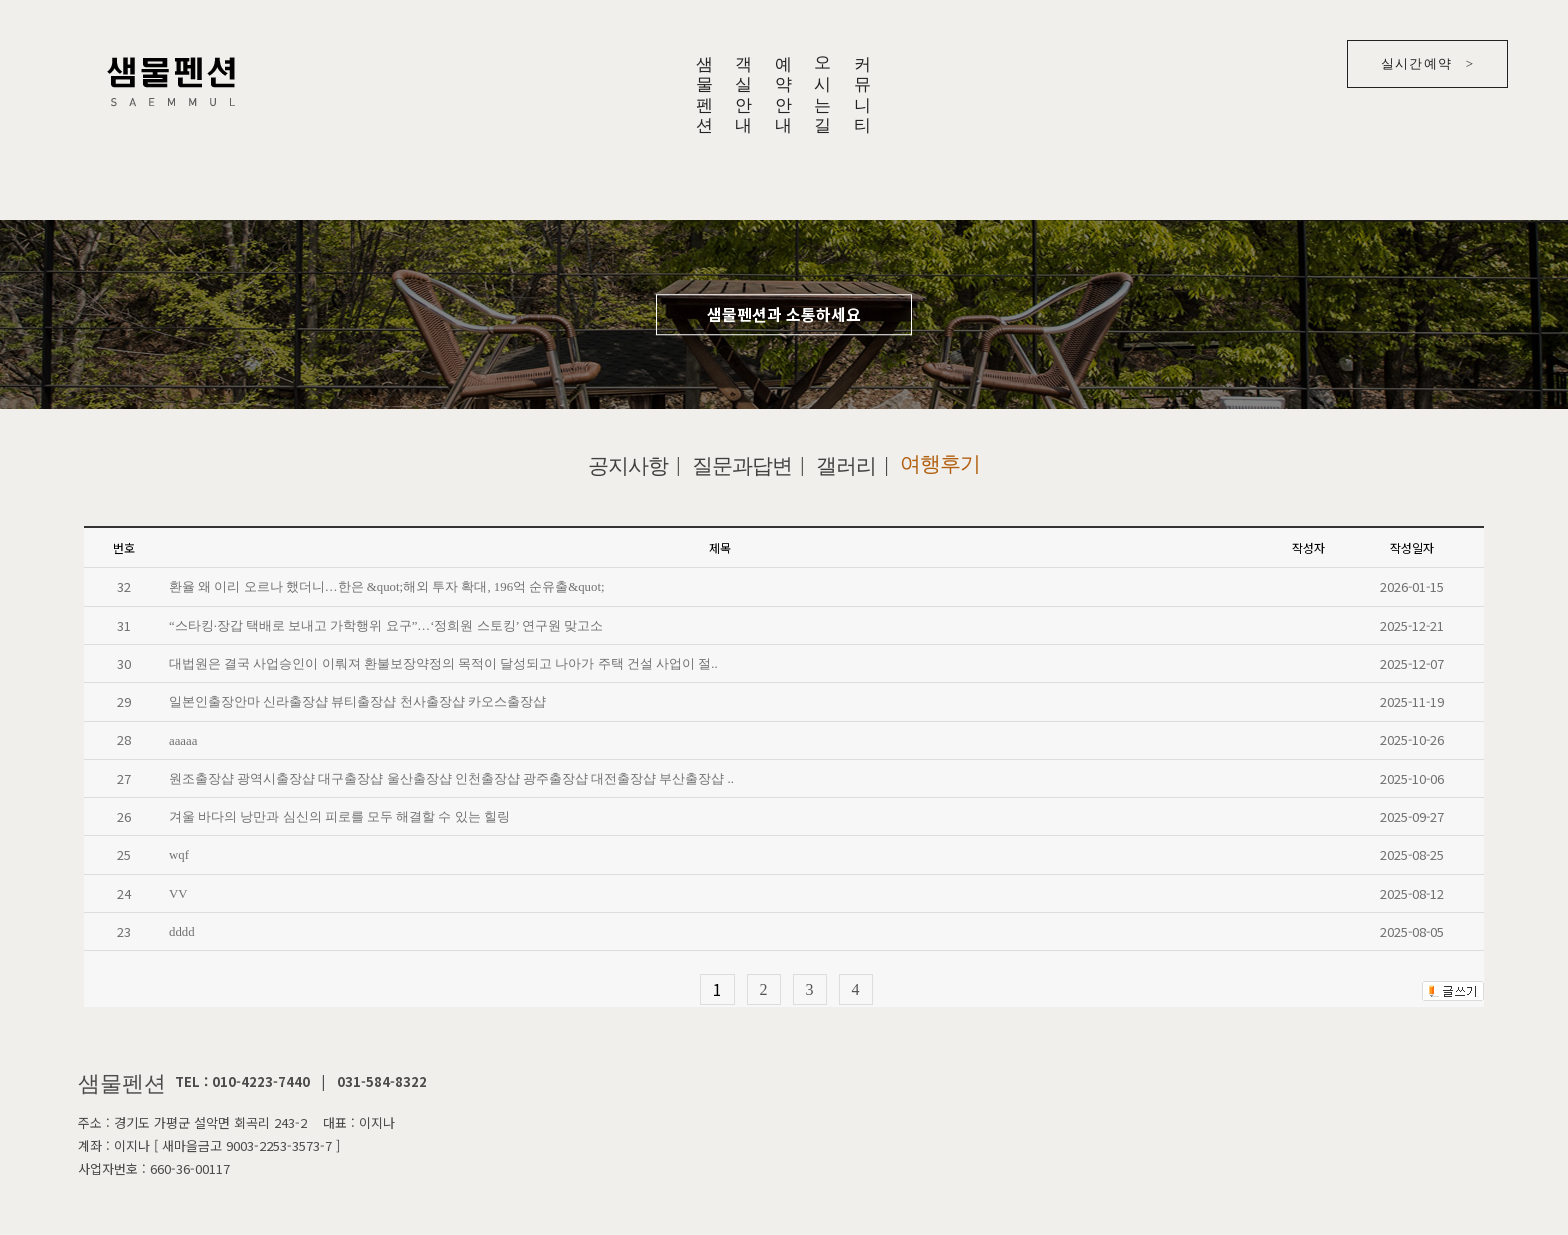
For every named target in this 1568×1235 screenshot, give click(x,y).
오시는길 (822, 85)
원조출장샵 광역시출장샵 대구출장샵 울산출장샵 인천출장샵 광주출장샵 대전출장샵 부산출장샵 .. (451, 779)
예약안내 (782, 85)
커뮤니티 (862, 85)
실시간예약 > (1428, 63)
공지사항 (628, 465)
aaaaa (183, 740)
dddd (182, 932)
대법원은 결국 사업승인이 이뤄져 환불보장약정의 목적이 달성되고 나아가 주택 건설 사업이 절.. (443, 664)
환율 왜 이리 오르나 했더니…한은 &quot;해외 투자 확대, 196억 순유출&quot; (387, 587)
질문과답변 (742, 465)
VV (178, 894)
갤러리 (846, 465)
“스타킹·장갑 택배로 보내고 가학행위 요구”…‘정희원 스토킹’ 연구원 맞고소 (386, 626)
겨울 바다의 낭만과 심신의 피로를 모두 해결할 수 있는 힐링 (339, 817)
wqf (179, 855)
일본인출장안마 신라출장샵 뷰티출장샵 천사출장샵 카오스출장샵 (357, 702)
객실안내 (743, 85)
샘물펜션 (703, 85)
